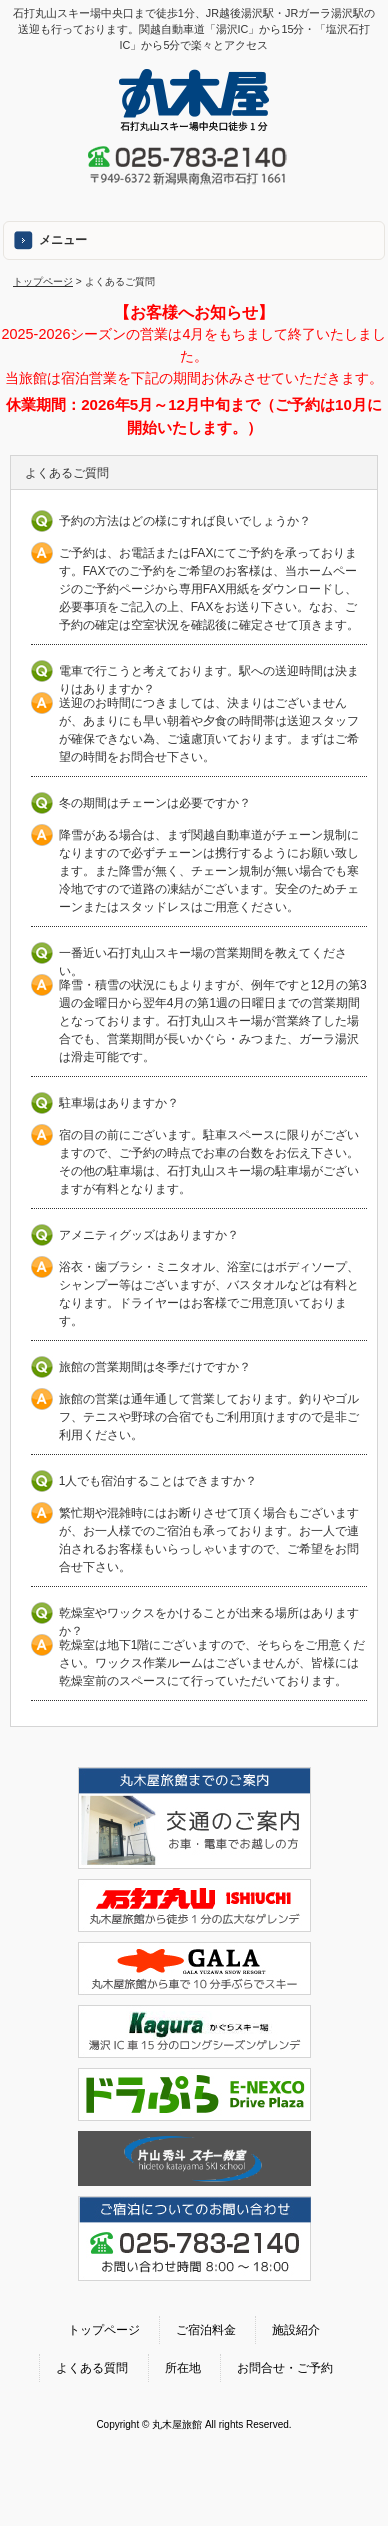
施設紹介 (296, 2330)
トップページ (43, 281)
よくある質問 (92, 2368)
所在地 (183, 2368)
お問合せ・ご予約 (285, 2368)
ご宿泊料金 (206, 2330)
